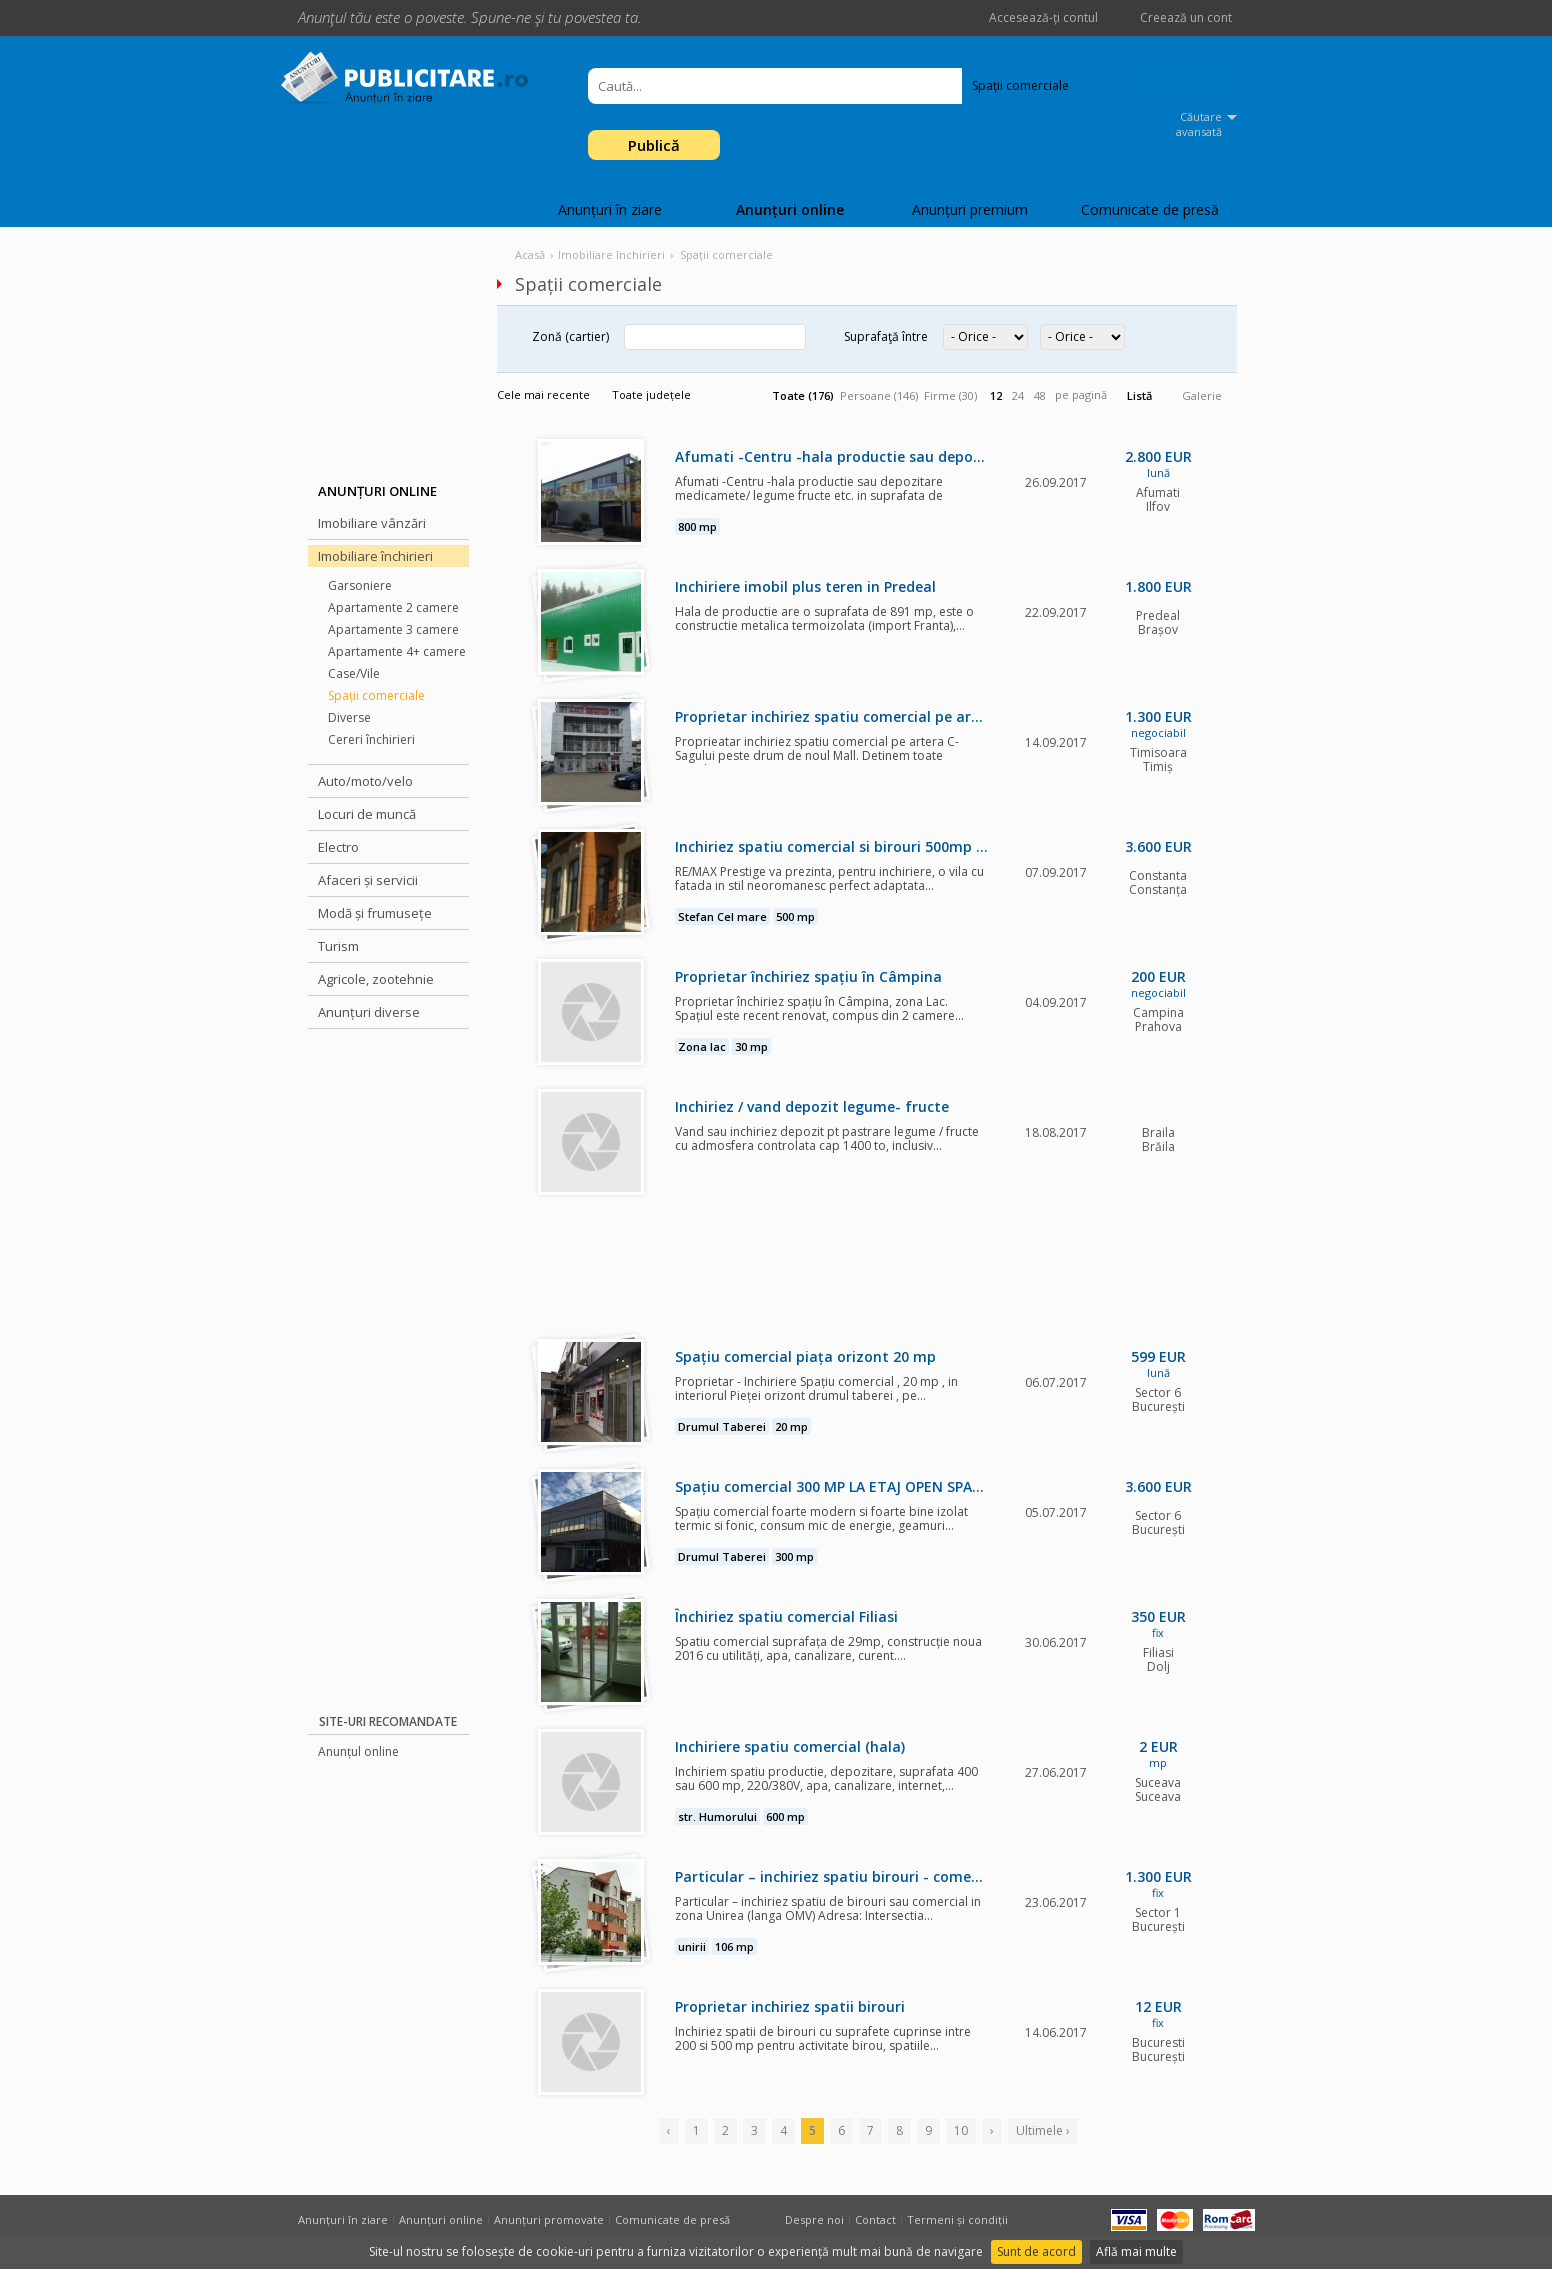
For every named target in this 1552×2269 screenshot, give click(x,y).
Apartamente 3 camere (393, 629)
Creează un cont (1186, 17)
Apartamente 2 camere (393, 607)
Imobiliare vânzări (372, 523)
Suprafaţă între (886, 336)
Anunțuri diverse (369, 1012)
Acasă (530, 254)
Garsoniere (360, 585)
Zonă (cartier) (570, 336)
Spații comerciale (376, 695)
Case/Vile (354, 673)
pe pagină (1081, 394)
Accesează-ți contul (1043, 17)
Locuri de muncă (367, 814)
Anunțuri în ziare (610, 209)
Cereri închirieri (371, 739)
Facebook (647, 17)
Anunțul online (358, 1751)
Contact (875, 2220)
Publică (654, 145)
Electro (338, 847)
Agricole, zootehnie (376, 979)
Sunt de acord (1036, 2251)
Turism (338, 946)
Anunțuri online (790, 209)
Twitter (677, 17)
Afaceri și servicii (368, 880)
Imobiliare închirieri (375, 556)
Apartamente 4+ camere (397, 651)
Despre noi (814, 2220)
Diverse (349, 717)
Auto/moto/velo (365, 781)
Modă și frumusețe (375, 913)
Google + (707, 17)
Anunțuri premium (970, 209)
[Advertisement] (388, 1379)
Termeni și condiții (957, 2220)
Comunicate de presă (1150, 209)
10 (961, 2130)
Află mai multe (1136, 2251)
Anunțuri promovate (549, 2220)
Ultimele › (1043, 2130)
